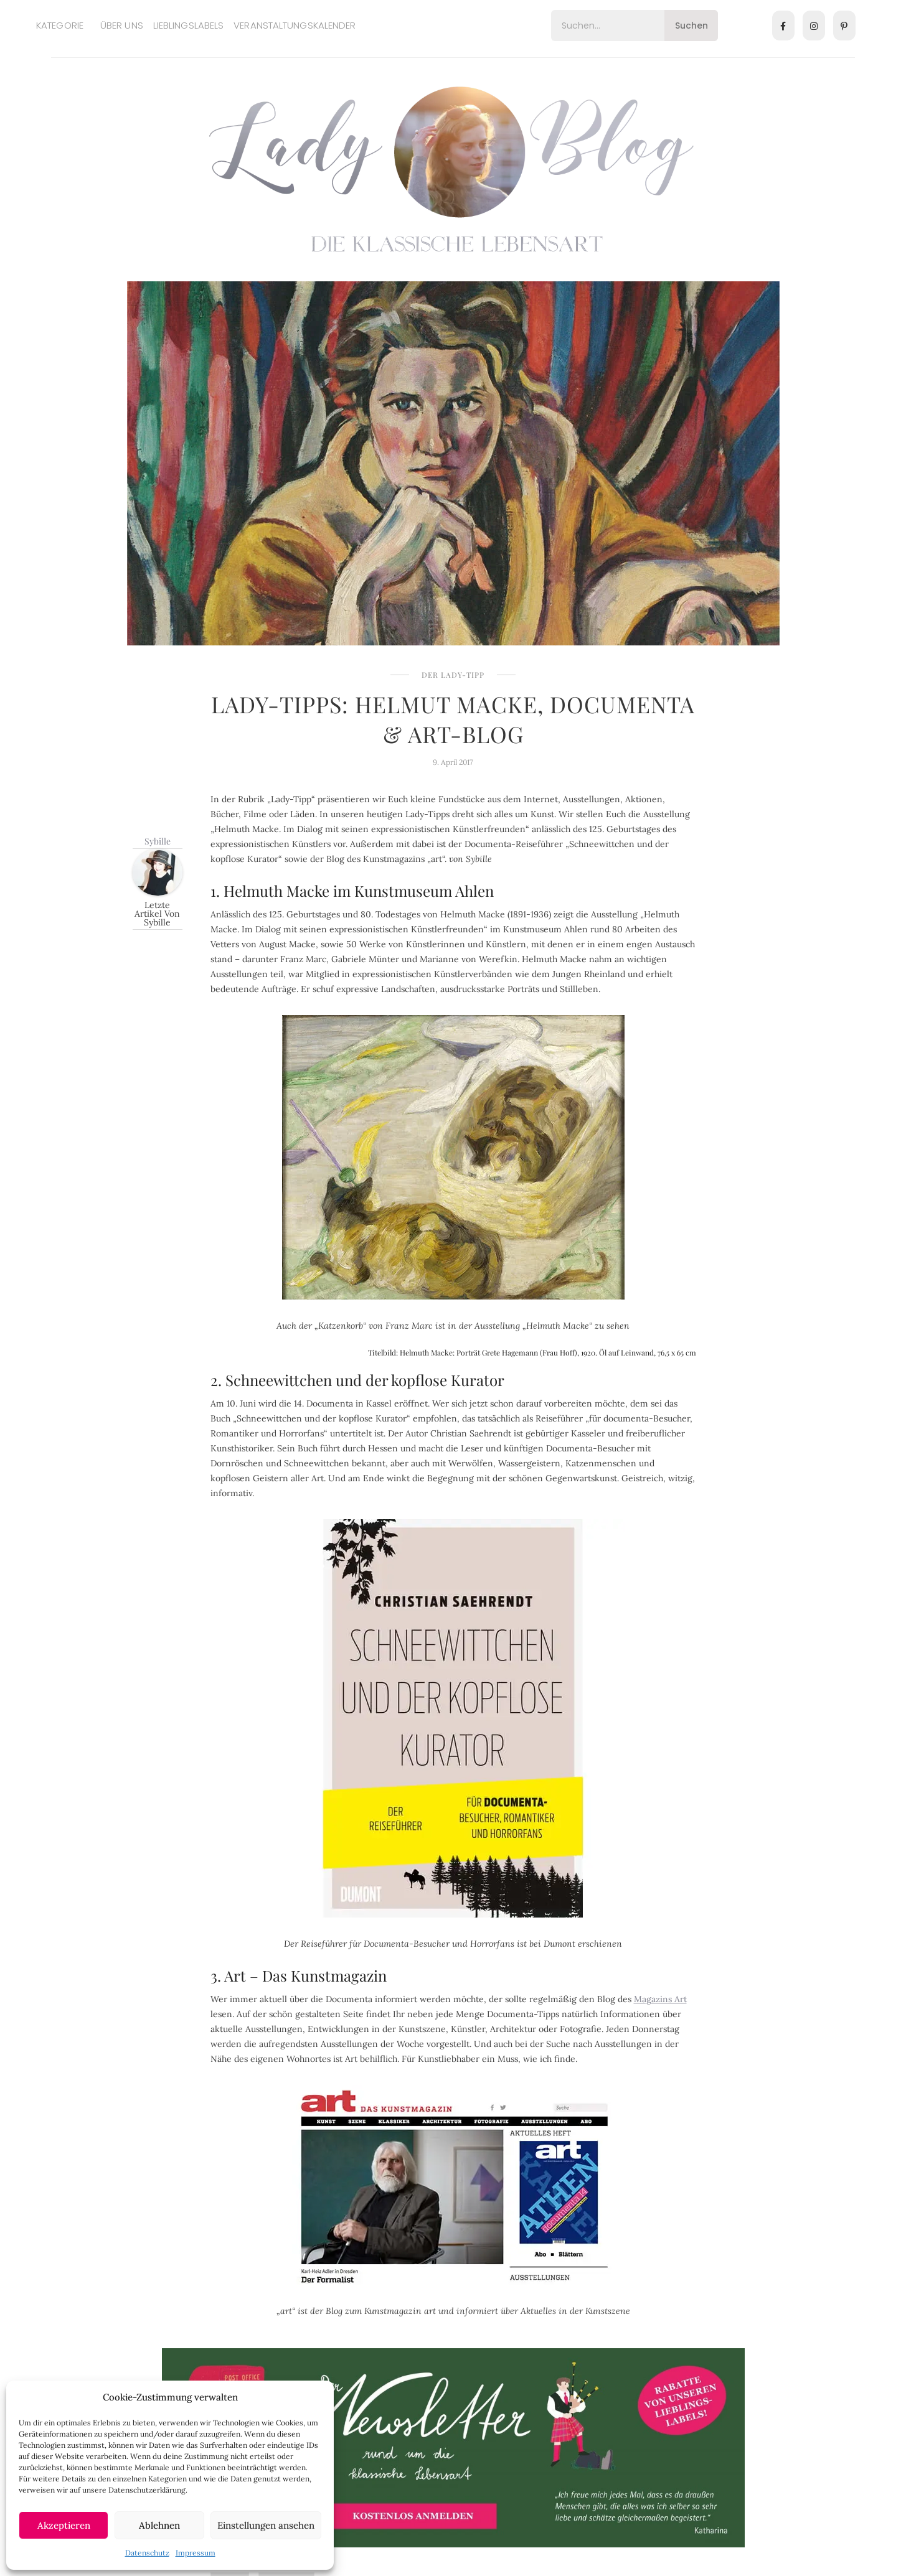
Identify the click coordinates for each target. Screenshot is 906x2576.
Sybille (157, 841)
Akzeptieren (63, 2525)
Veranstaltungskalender (295, 25)
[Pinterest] (844, 25)
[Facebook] (783, 25)
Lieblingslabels (188, 25)
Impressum (195, 2552)
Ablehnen (159, 2525)
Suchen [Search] (691, 25)
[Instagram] (814, 25)
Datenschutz (147, 2552)
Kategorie (59, 25)
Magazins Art (660, 1999)
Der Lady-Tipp (453, 675)
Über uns (121, 25)
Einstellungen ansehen (265, 2525)
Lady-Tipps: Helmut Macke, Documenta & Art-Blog (453, 719)
